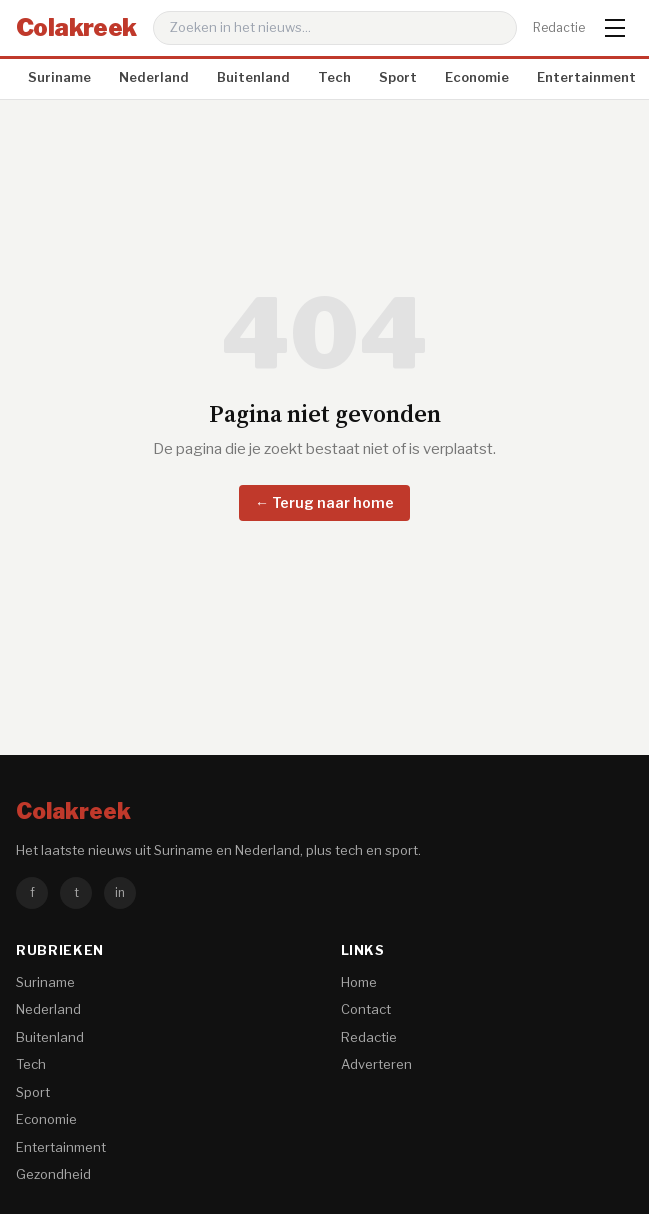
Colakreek (76, 27)
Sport (398, 77)
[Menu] (615, 28)
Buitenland (253, 77)
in (120, 892)
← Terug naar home (324, 502)
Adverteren (376, 1064)
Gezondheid (53, 1174)
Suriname (59, 77)
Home (359, 982)
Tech (334, 77)
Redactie (559, 27)
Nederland (154, 77)
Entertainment (586, 77)
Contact (366, 1009)
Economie (477, 77)
